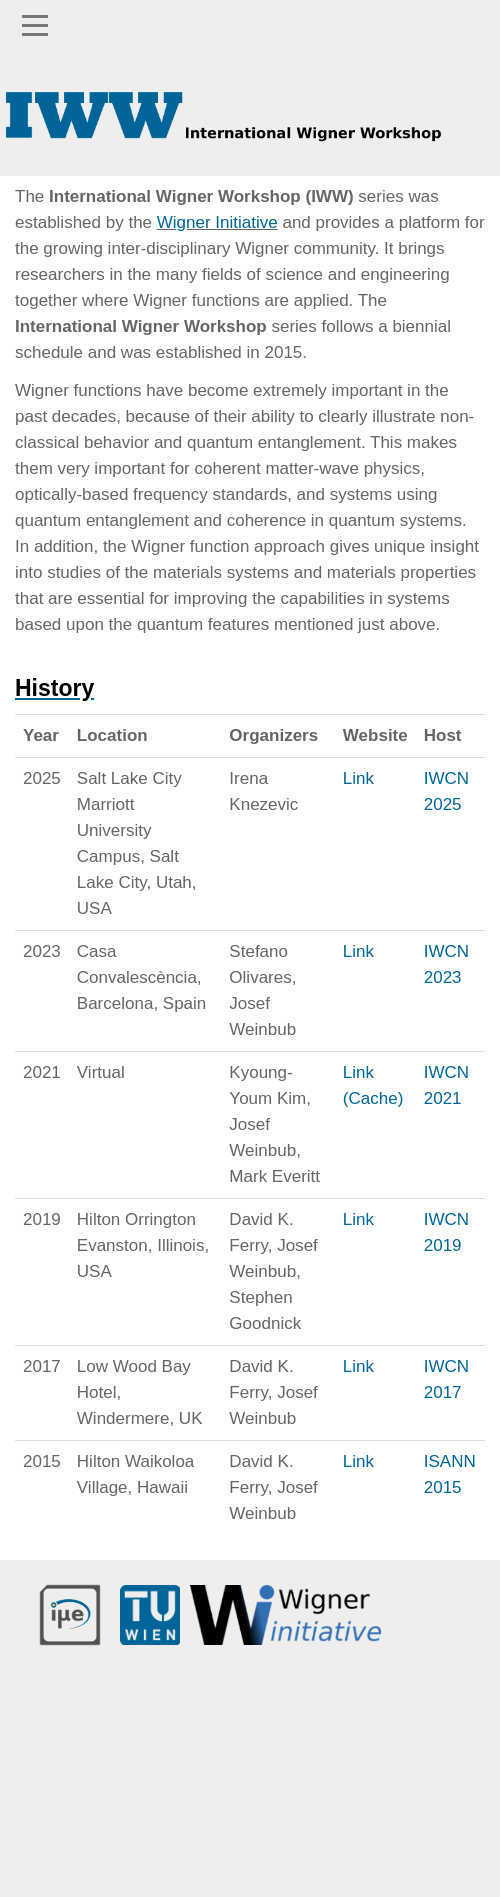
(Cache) (373, 1098)
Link (358, 778)
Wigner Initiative (217, 222)
